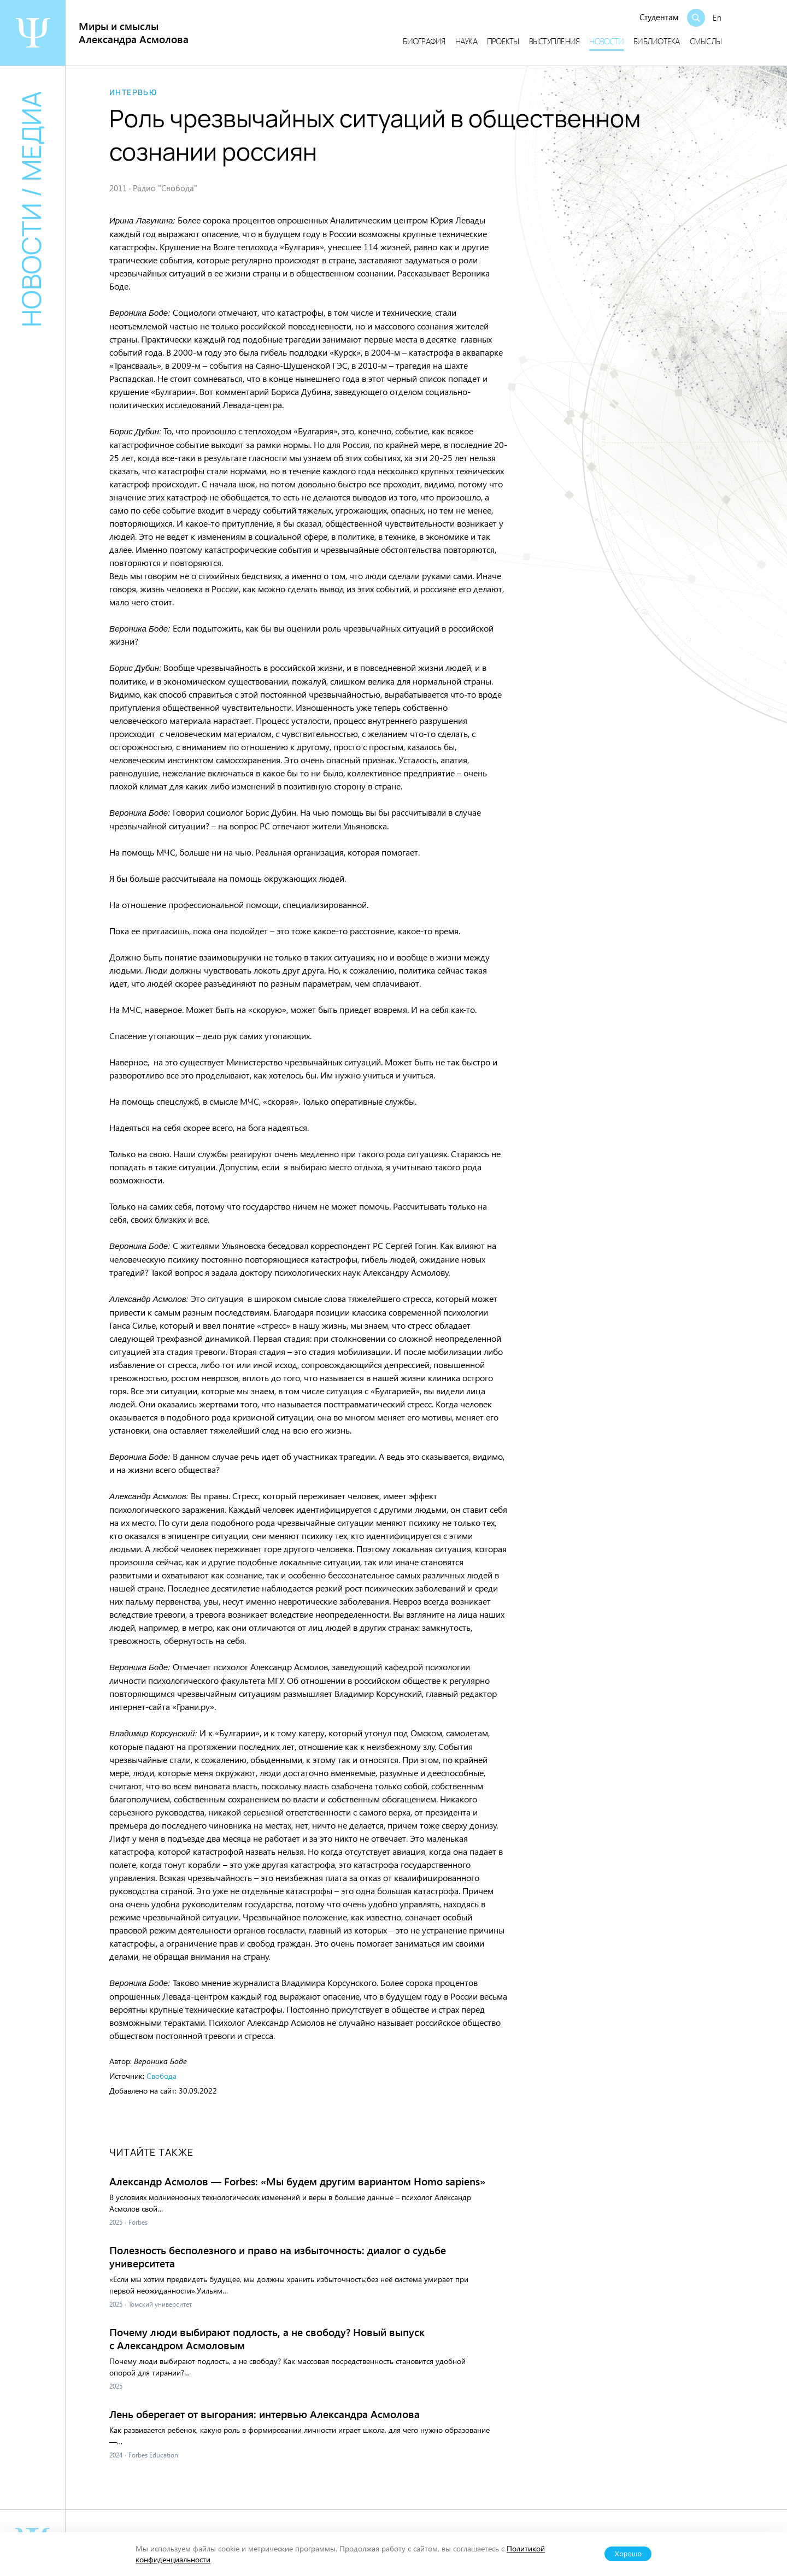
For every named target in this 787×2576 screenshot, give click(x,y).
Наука (466, 41)
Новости (606, 41)
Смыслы (706, 41)
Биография (424, 41)
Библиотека (656, 41)
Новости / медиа (31, 209)
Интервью (133, 92)
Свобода (161, 2076)
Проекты (503, 41)
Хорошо (628, 2554)
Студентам (659, 16)
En (717, 17)
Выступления (554, 41)
